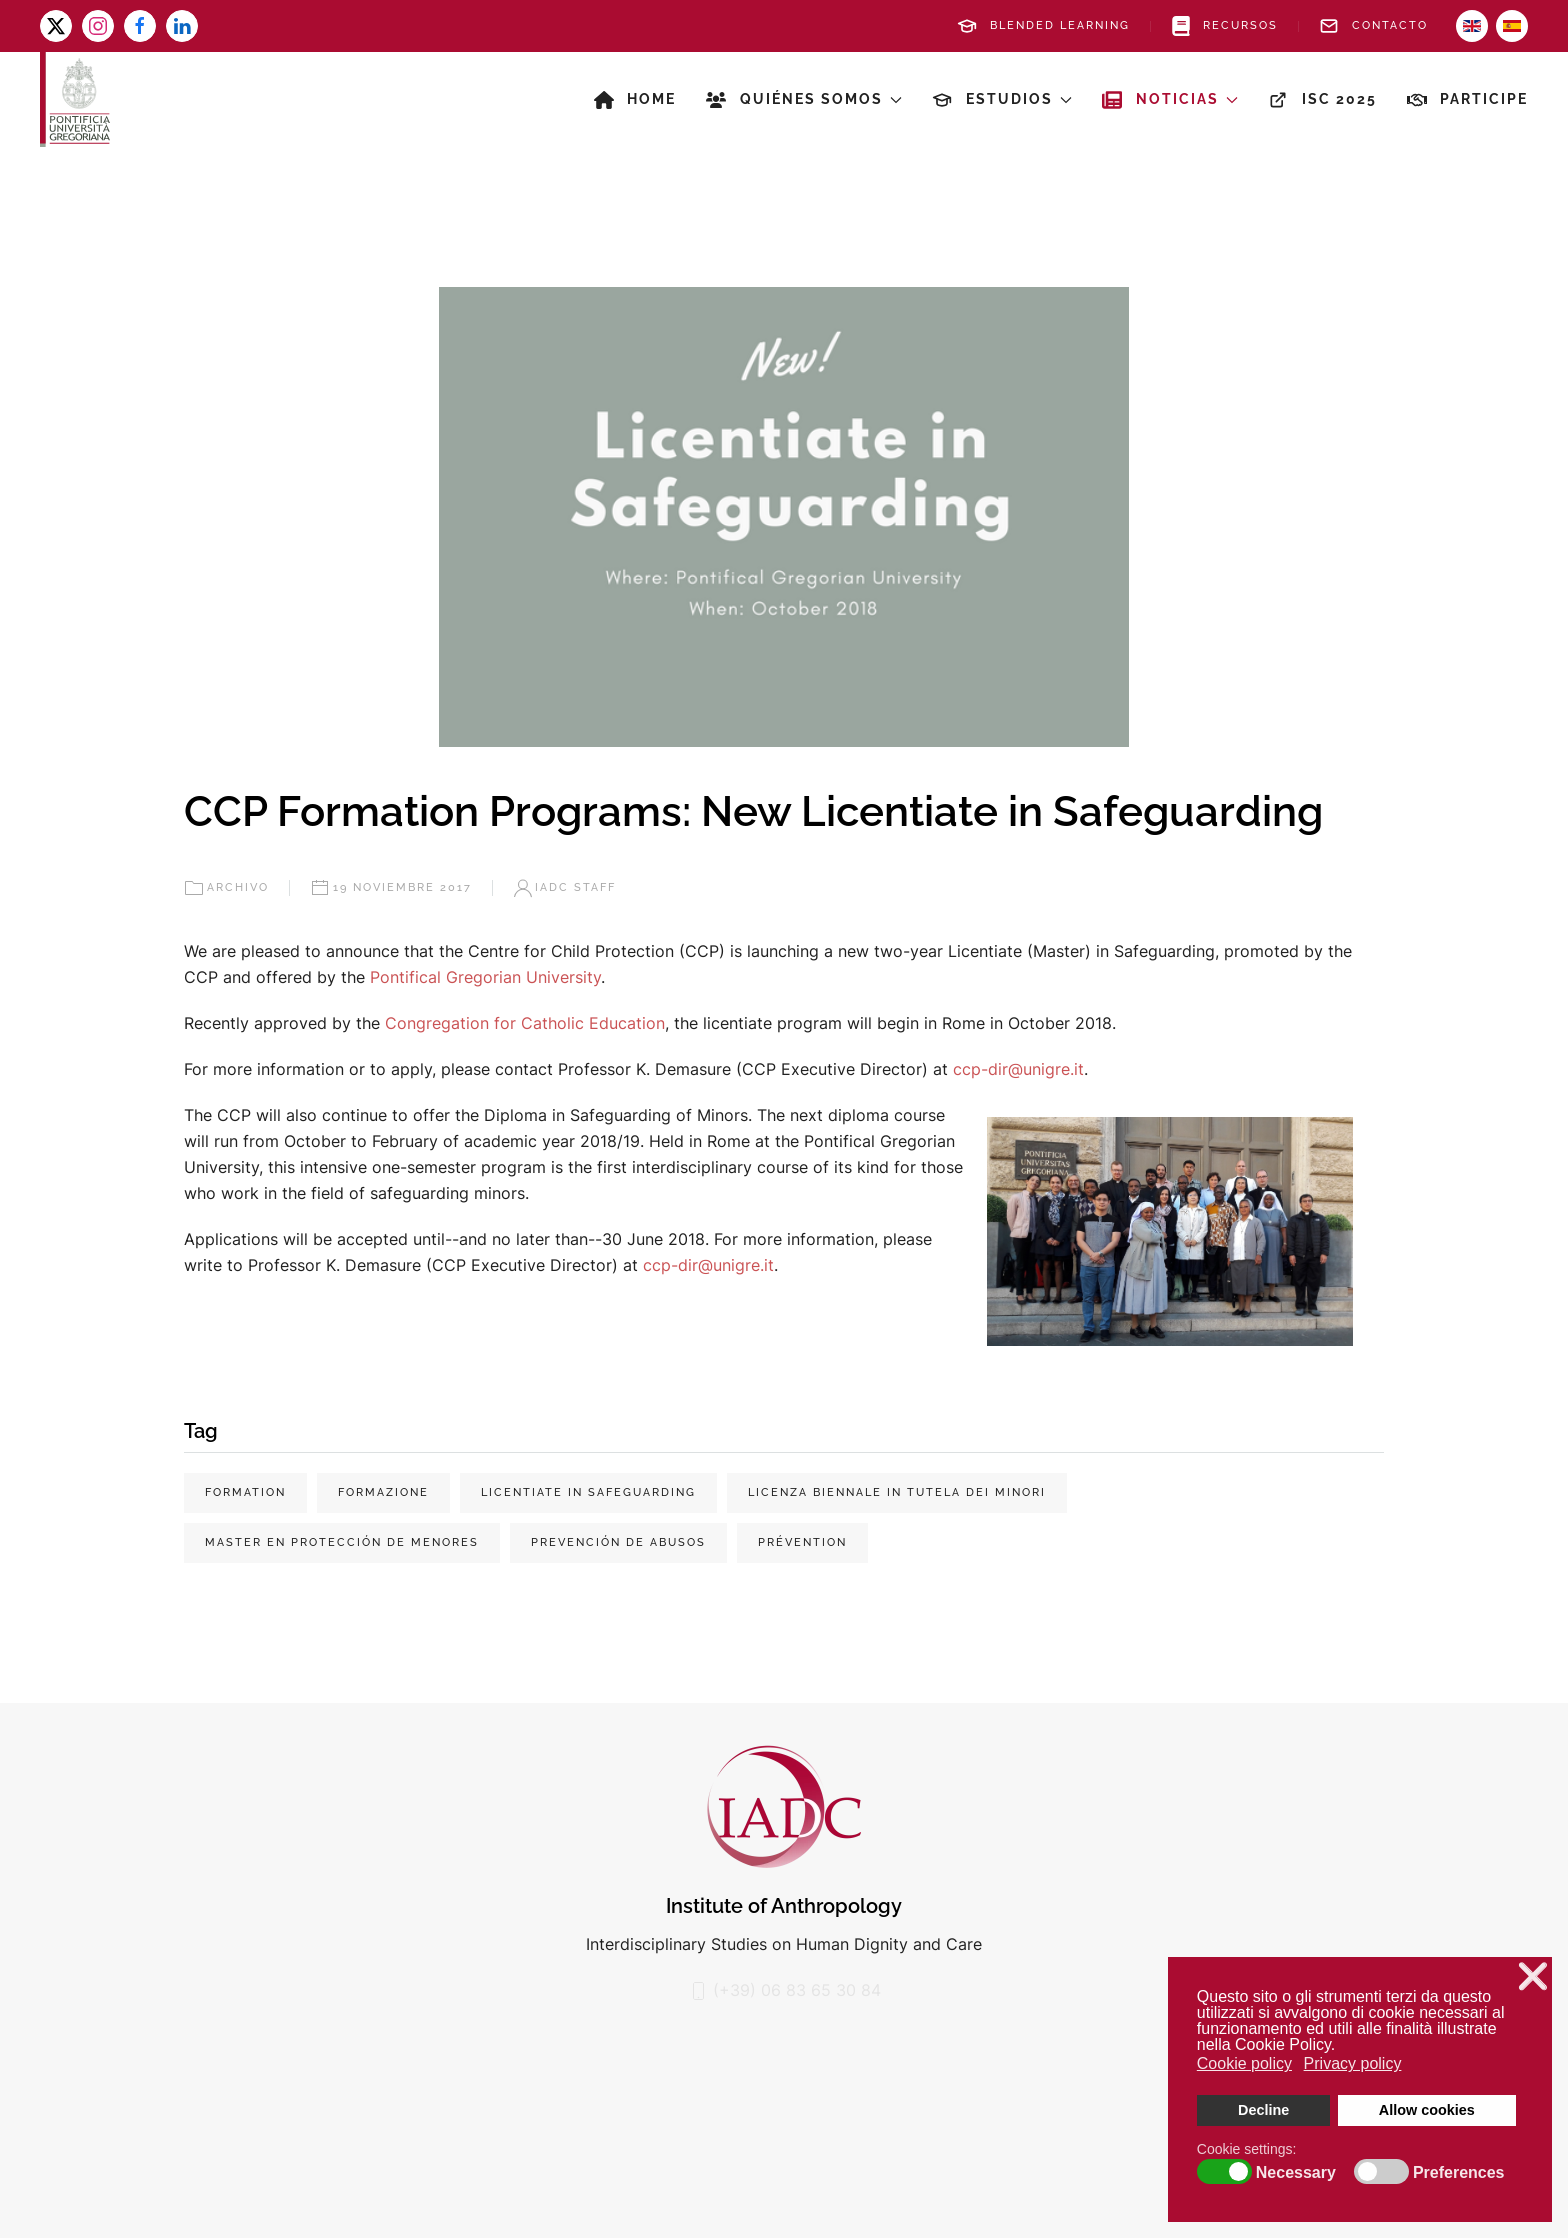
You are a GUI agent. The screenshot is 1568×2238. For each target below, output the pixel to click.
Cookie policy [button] (1244, 2063)
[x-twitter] (56, 26)
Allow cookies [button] (1427, 2110)
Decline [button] (1263, 2110)
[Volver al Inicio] (75, 99)
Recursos (1225, 26)
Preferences (1459, 2173)
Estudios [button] (1002, 100)
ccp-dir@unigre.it (1018, 1069)
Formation (245, 1492)
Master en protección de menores (342, 1542)
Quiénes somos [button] (804, 100)
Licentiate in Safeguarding (588, 1492)
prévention (802, 1542)
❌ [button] (1533, 1976)
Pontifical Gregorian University (485, 977)
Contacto (1373, 26)
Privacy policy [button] (1353, 2063)
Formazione (383, 1492)
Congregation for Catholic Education (525, 1023)
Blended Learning (1043, 26)
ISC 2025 (1322, 100)
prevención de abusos (618, 1542)
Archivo (226, 888)
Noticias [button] (1170, 100)
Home (635, 100)
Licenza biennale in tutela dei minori (897, 1492)
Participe (1468, 100)
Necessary (1296, 2173)
